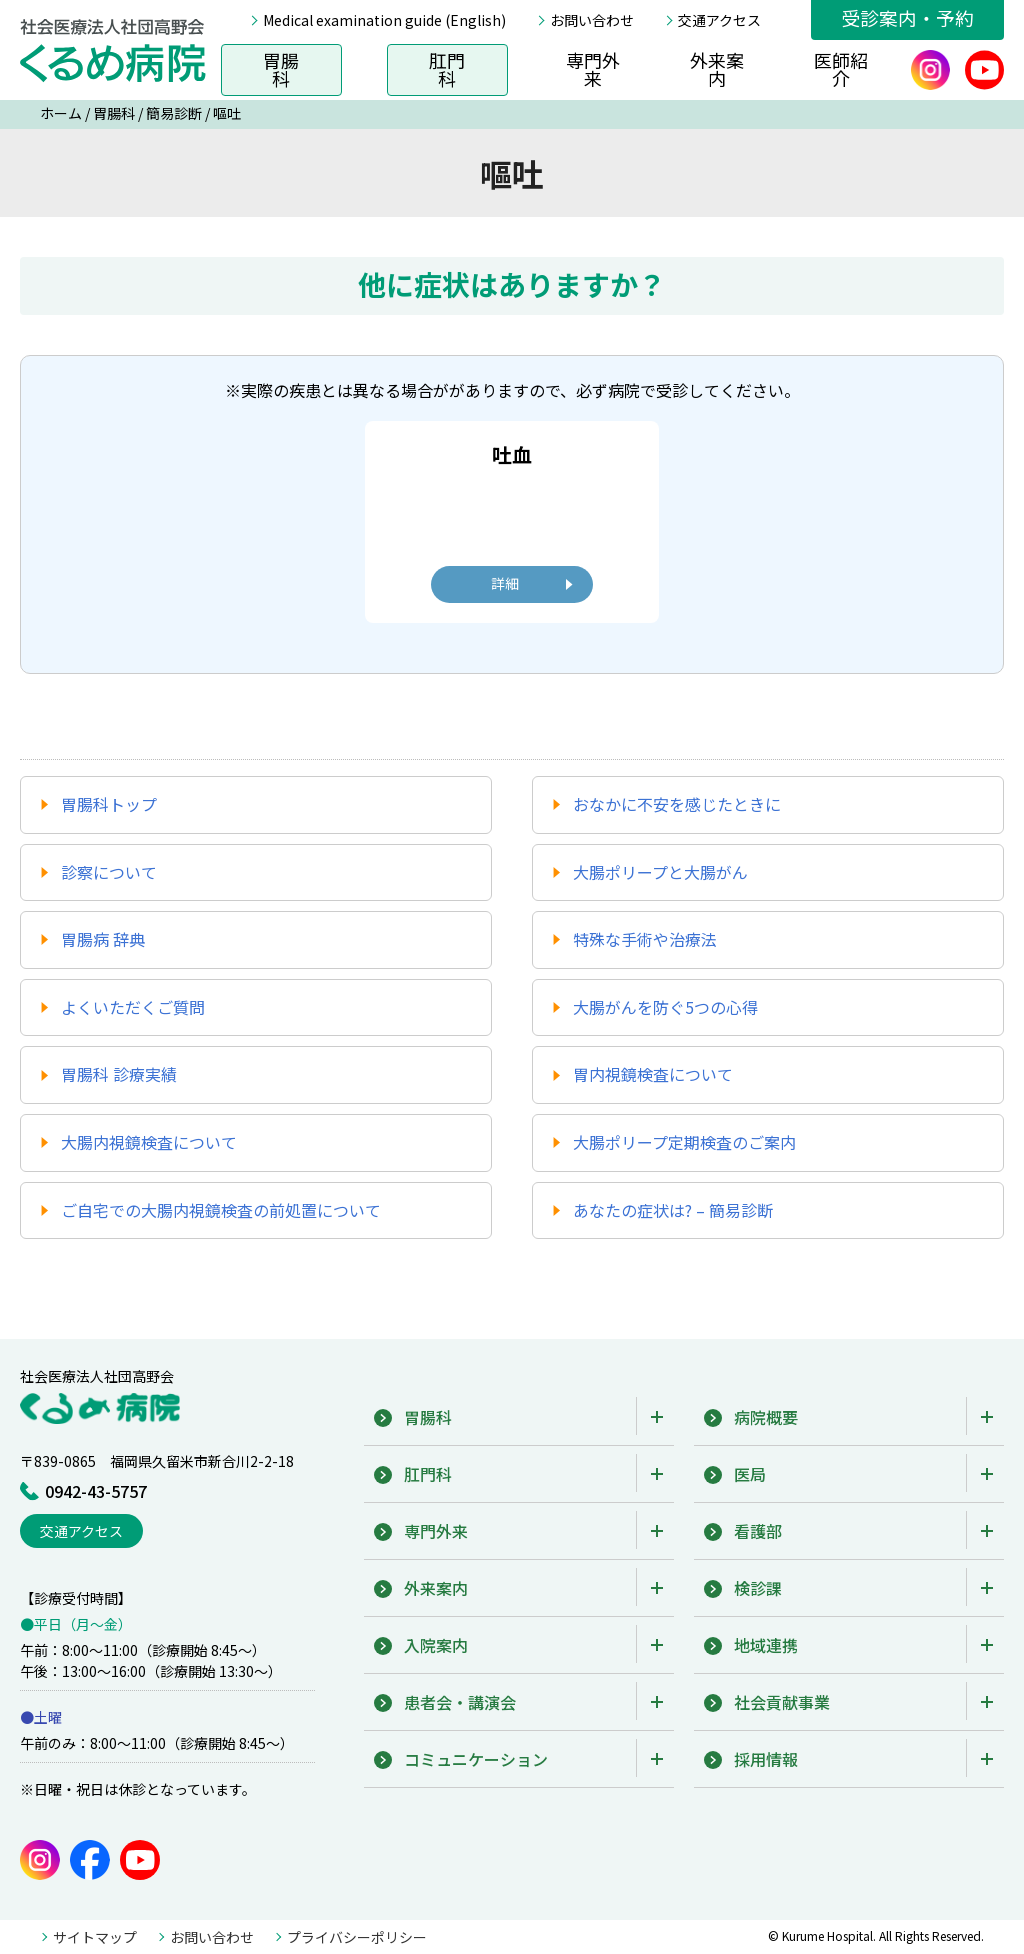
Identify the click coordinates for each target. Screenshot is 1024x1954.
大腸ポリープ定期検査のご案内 (684, 1142)
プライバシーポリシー (357, 1937)
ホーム (61, 113)
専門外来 (593, 69)
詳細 (505, 583)
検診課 (758, 1588)
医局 (750, 1474)
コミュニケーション (476, 1759)
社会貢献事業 (782, 1702)
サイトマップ (95, 1937)
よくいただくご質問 (133, 1007)
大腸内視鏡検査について (149, 1142)
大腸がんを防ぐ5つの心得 (665, 1007)
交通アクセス (719, 20)
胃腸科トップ (109, 804)
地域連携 (766, 1645)
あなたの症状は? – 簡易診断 (673, 1210)
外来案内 (717, 69)
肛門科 (447, 69)
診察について (109, 872)
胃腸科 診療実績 (119, 1074)
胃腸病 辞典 (103, 939)
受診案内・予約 (907, 17)
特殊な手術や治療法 (645, 939)
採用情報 (766, 1759)
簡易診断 (174, 113)
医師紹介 (841, 69)
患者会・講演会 (460, 1702)
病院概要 (766, 1417)
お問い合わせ (592, 20)
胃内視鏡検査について (653, 1074)
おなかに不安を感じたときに (677, 804)
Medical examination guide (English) (384, 20)
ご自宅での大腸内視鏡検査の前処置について (221, 1210)
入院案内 (436, 1645)
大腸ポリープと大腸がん (660, 872)
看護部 (758, 1531)
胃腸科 (281, 69)
